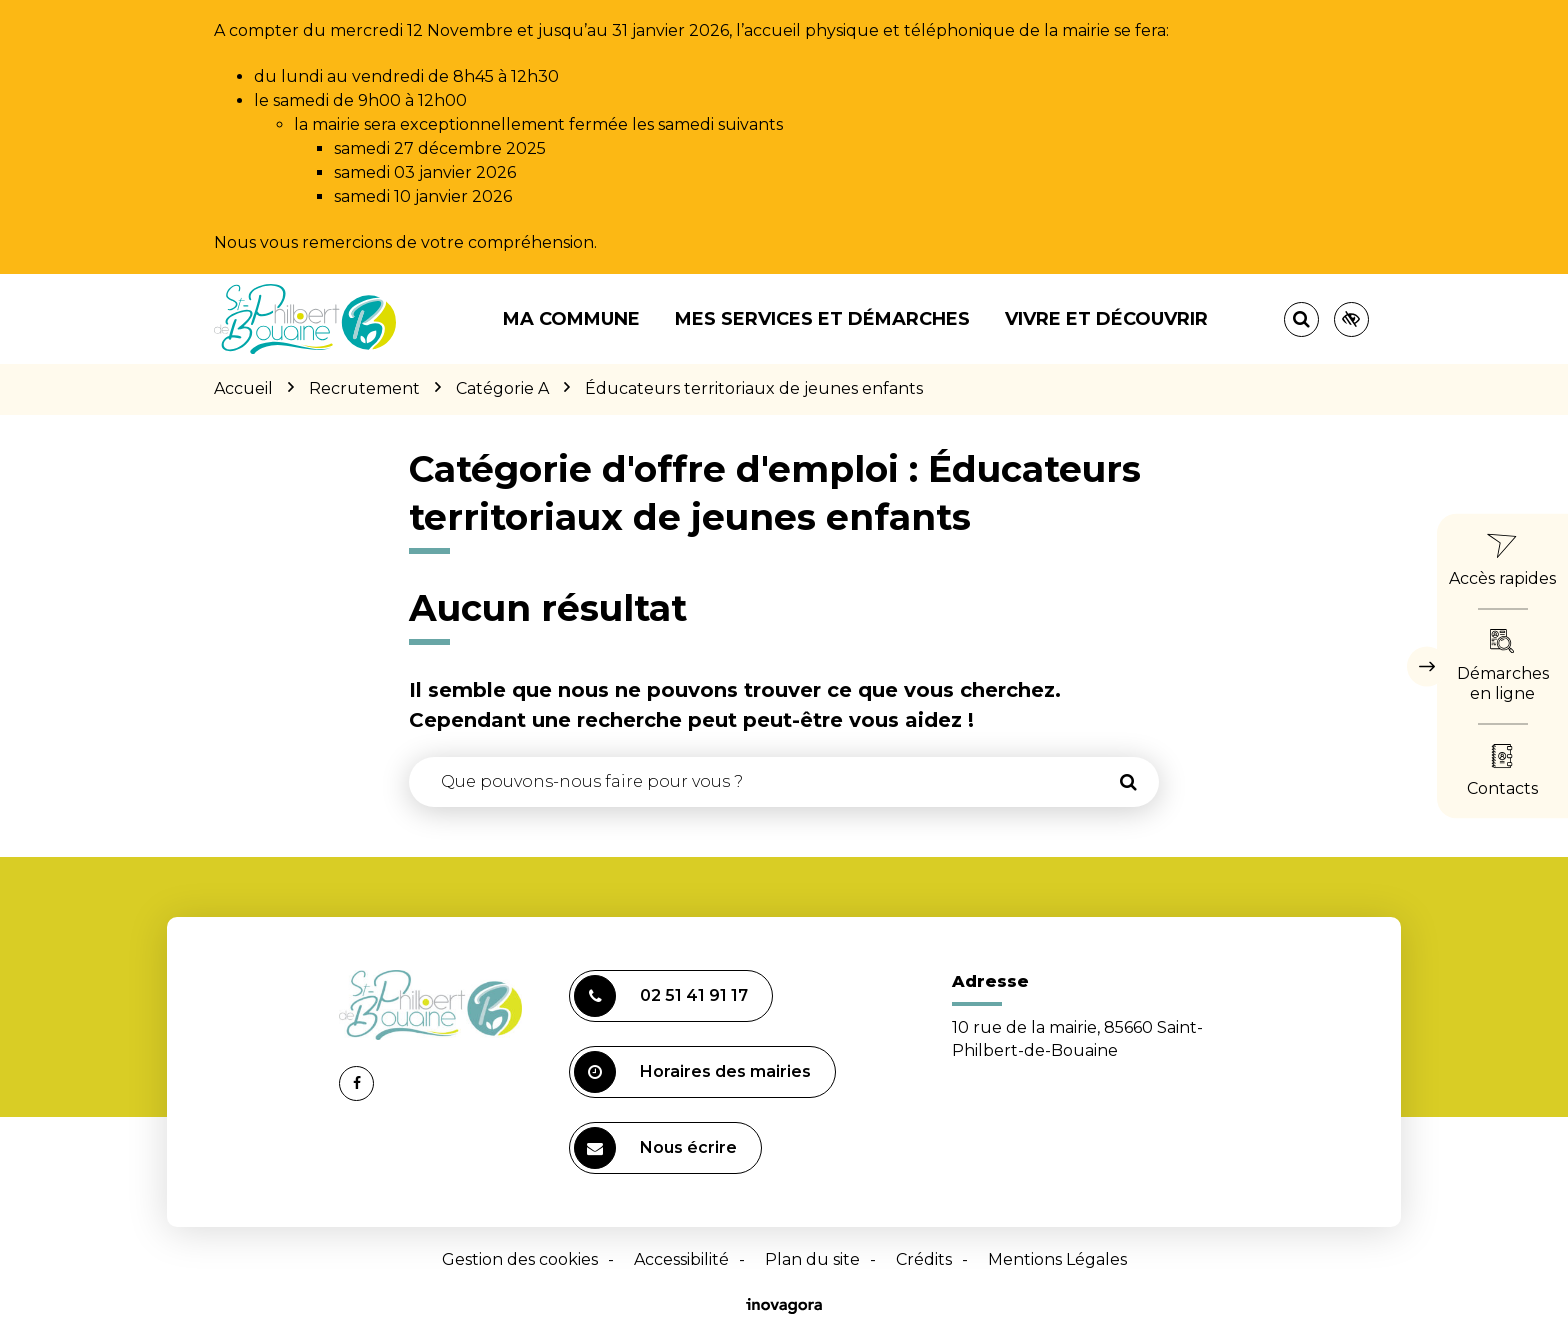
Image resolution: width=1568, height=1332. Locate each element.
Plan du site (812, 1259)
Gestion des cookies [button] (520, 1259)
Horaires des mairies (692, 1072)
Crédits (924, 1259)
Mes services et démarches (822, 319)
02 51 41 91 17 (661, 996)
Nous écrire (655, 1148)
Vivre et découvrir (1106, 319)
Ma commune (571, 319)
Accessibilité (681, 1259)
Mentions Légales (1057, 1259)
